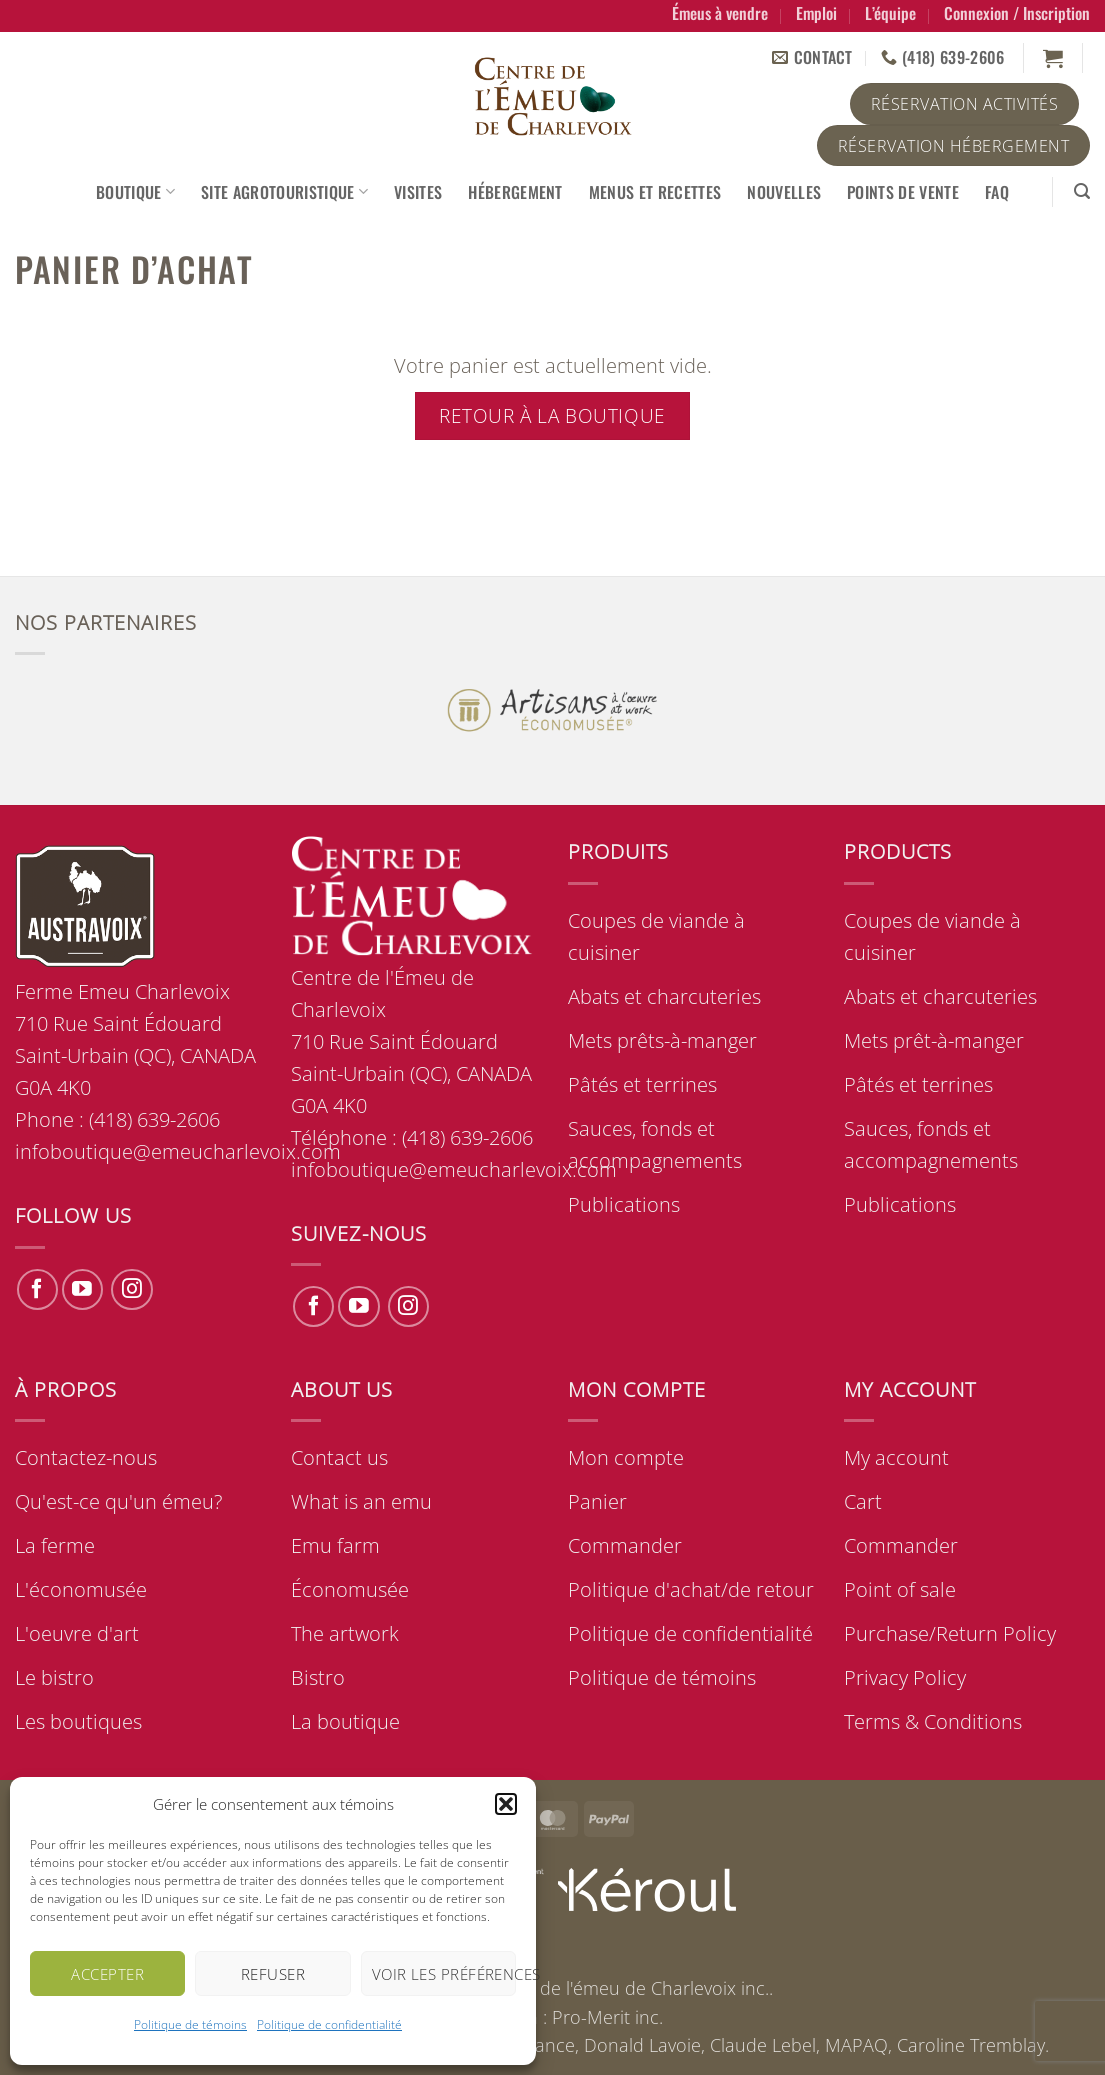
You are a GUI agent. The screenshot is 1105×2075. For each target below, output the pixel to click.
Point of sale (900, 1589)
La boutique (345, 1721)
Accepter (107, 1974)
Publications (624, 1204)
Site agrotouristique (284, 192)
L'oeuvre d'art (77, 1633)
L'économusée (81, 1589)
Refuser (273, 1974)
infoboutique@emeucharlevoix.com (454, 1169)
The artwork (345, 1633)
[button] (506, 1804)
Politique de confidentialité (329, 2024)
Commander (625, 1545)
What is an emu (361, 1501)
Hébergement (515, 192)
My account (896, 1457)
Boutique (135, 192)
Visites (418, 192)
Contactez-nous (86, 1457)
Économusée (350, 1589)
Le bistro (54, 1677)
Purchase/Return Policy (950, 1633)
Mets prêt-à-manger (934, 1040)
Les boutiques (78, 1721)
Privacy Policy (905, 1677)
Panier (597, 1501)
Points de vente (903, 192)
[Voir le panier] (1053, 58)
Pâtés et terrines (642, 1084)
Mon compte (626, 1457)
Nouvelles (784, 192)
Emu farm (335, 1545)
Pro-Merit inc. (607, 2017)
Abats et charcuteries (664, 996)
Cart (863, 1501)
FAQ (997, 192)
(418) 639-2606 (467, 1137)
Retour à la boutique (552, 415)
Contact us (339, 1457)
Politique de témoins (190, 2024)
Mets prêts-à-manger (662, 1040)
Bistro (318, 1677)
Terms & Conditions (933, 1721)
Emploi (816, 13)
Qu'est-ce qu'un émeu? (118, 1501)
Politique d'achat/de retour (691, 1589)
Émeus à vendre (720, 13)
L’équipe (890, 13)
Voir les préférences (444, 1974)
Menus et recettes (655, 192)
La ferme (55, 1545)
